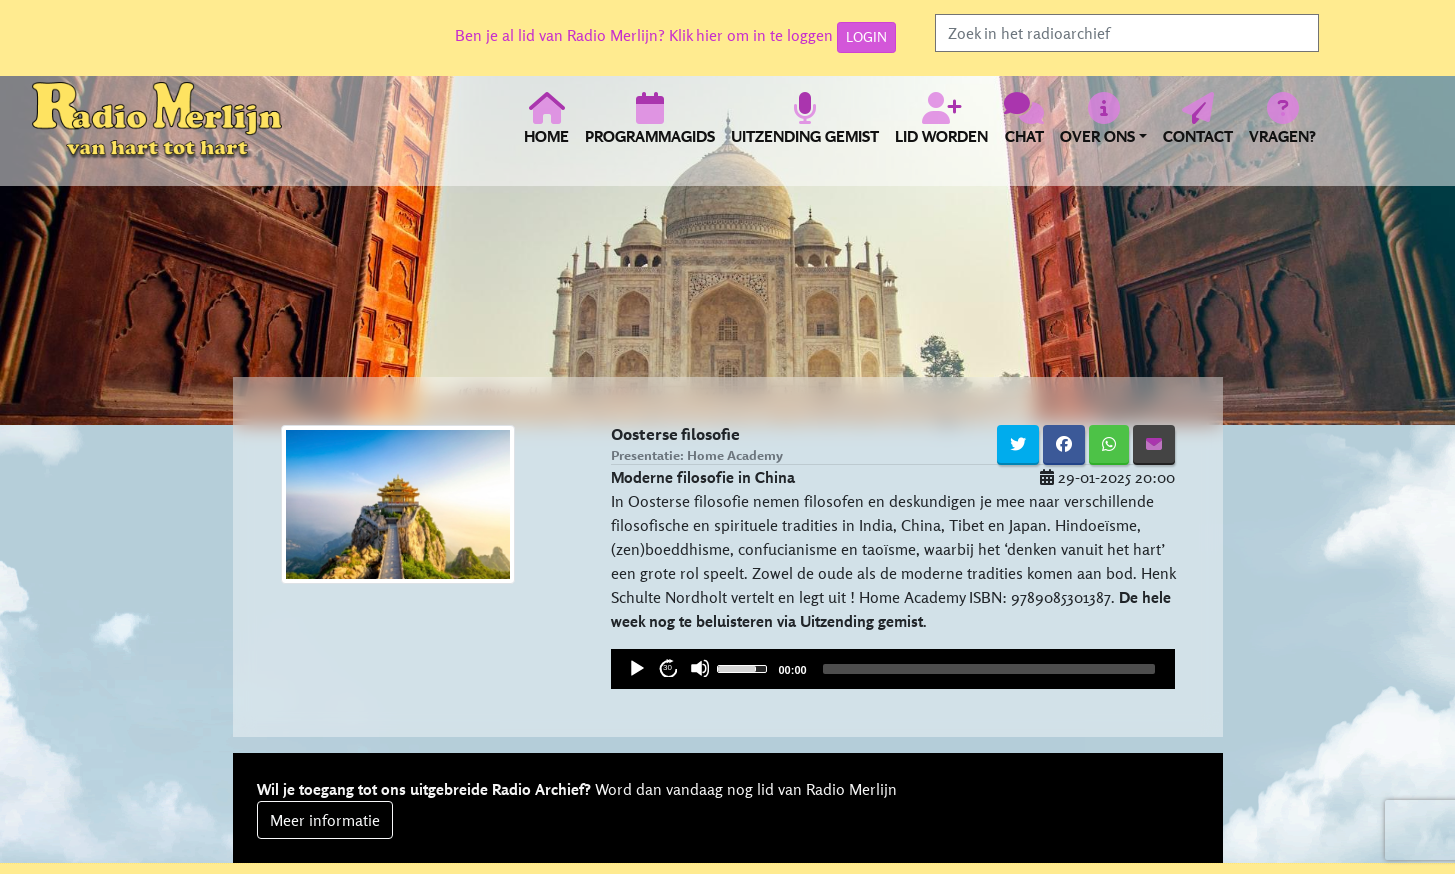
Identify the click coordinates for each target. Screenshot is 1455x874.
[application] (893, 669)
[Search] (1127, 33)
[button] (1103, 130)
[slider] (745, 667)
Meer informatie (325, 820)
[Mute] (700, 668)
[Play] (636, 668)
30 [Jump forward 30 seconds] (667, 667)
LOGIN (866, 37)
